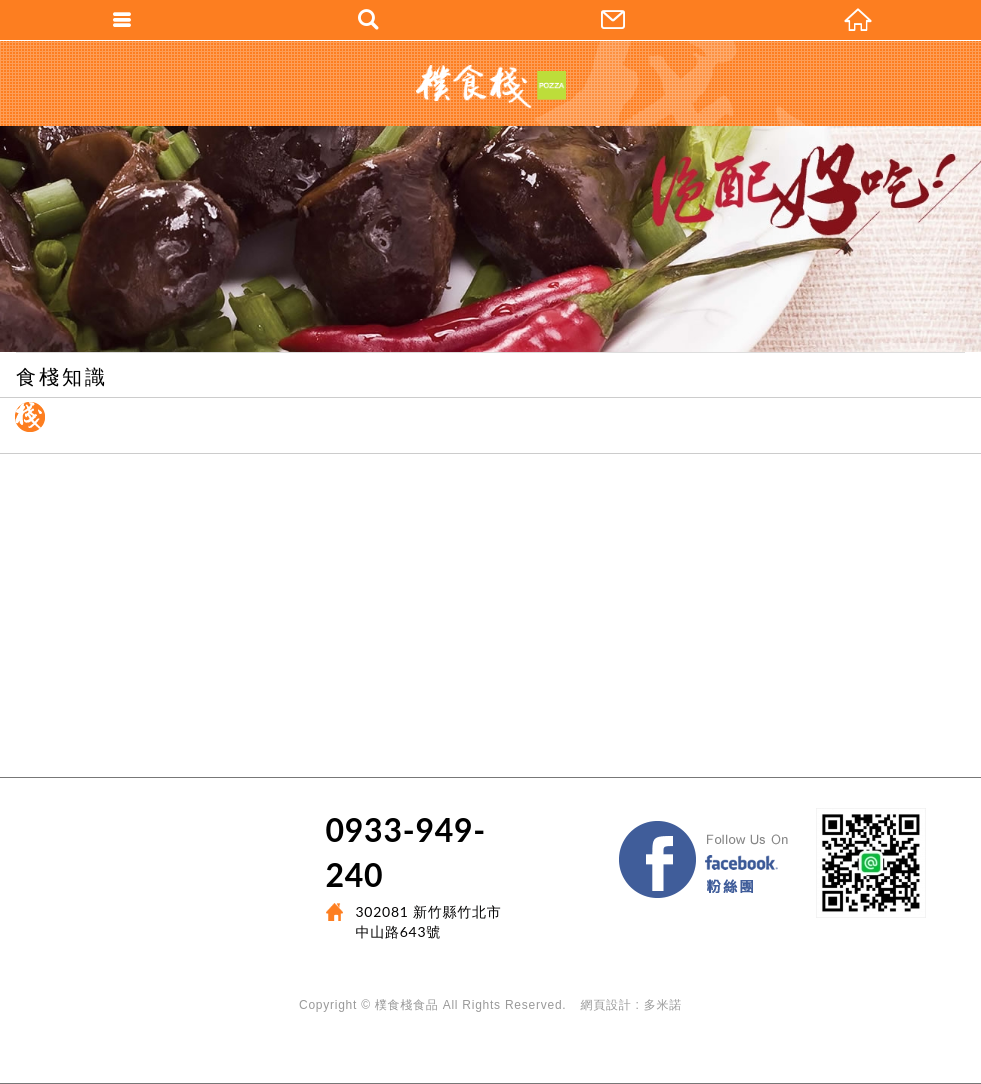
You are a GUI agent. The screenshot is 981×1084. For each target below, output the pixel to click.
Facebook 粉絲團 (801, 826)
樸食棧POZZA (491, 86)
